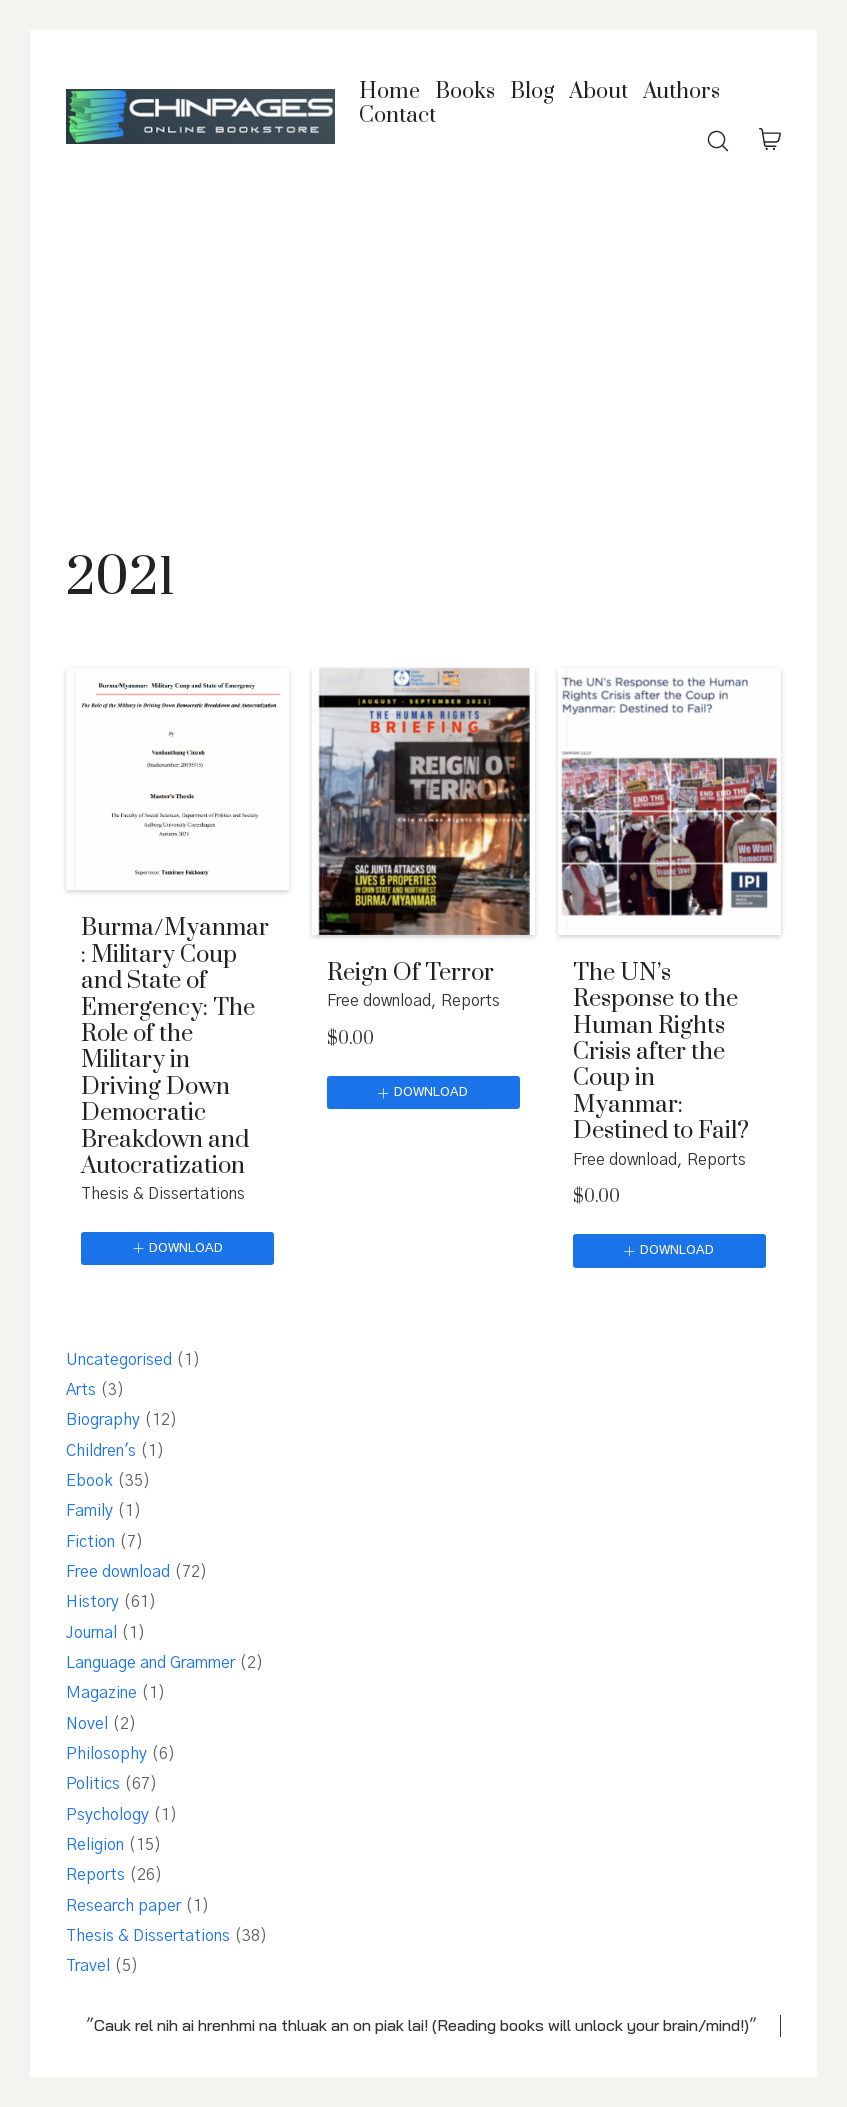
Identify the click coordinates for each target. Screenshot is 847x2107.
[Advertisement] (423, 355)
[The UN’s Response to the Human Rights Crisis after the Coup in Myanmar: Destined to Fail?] (669, 801)
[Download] (177, 1249)
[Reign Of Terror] (423, 801)
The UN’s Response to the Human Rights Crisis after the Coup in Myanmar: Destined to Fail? (661, 1052)
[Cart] (770, 141)
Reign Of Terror (410, 973)
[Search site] (718, 141)
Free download (379, 1001)
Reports (470, 1001)
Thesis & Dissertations (163, 1194)
